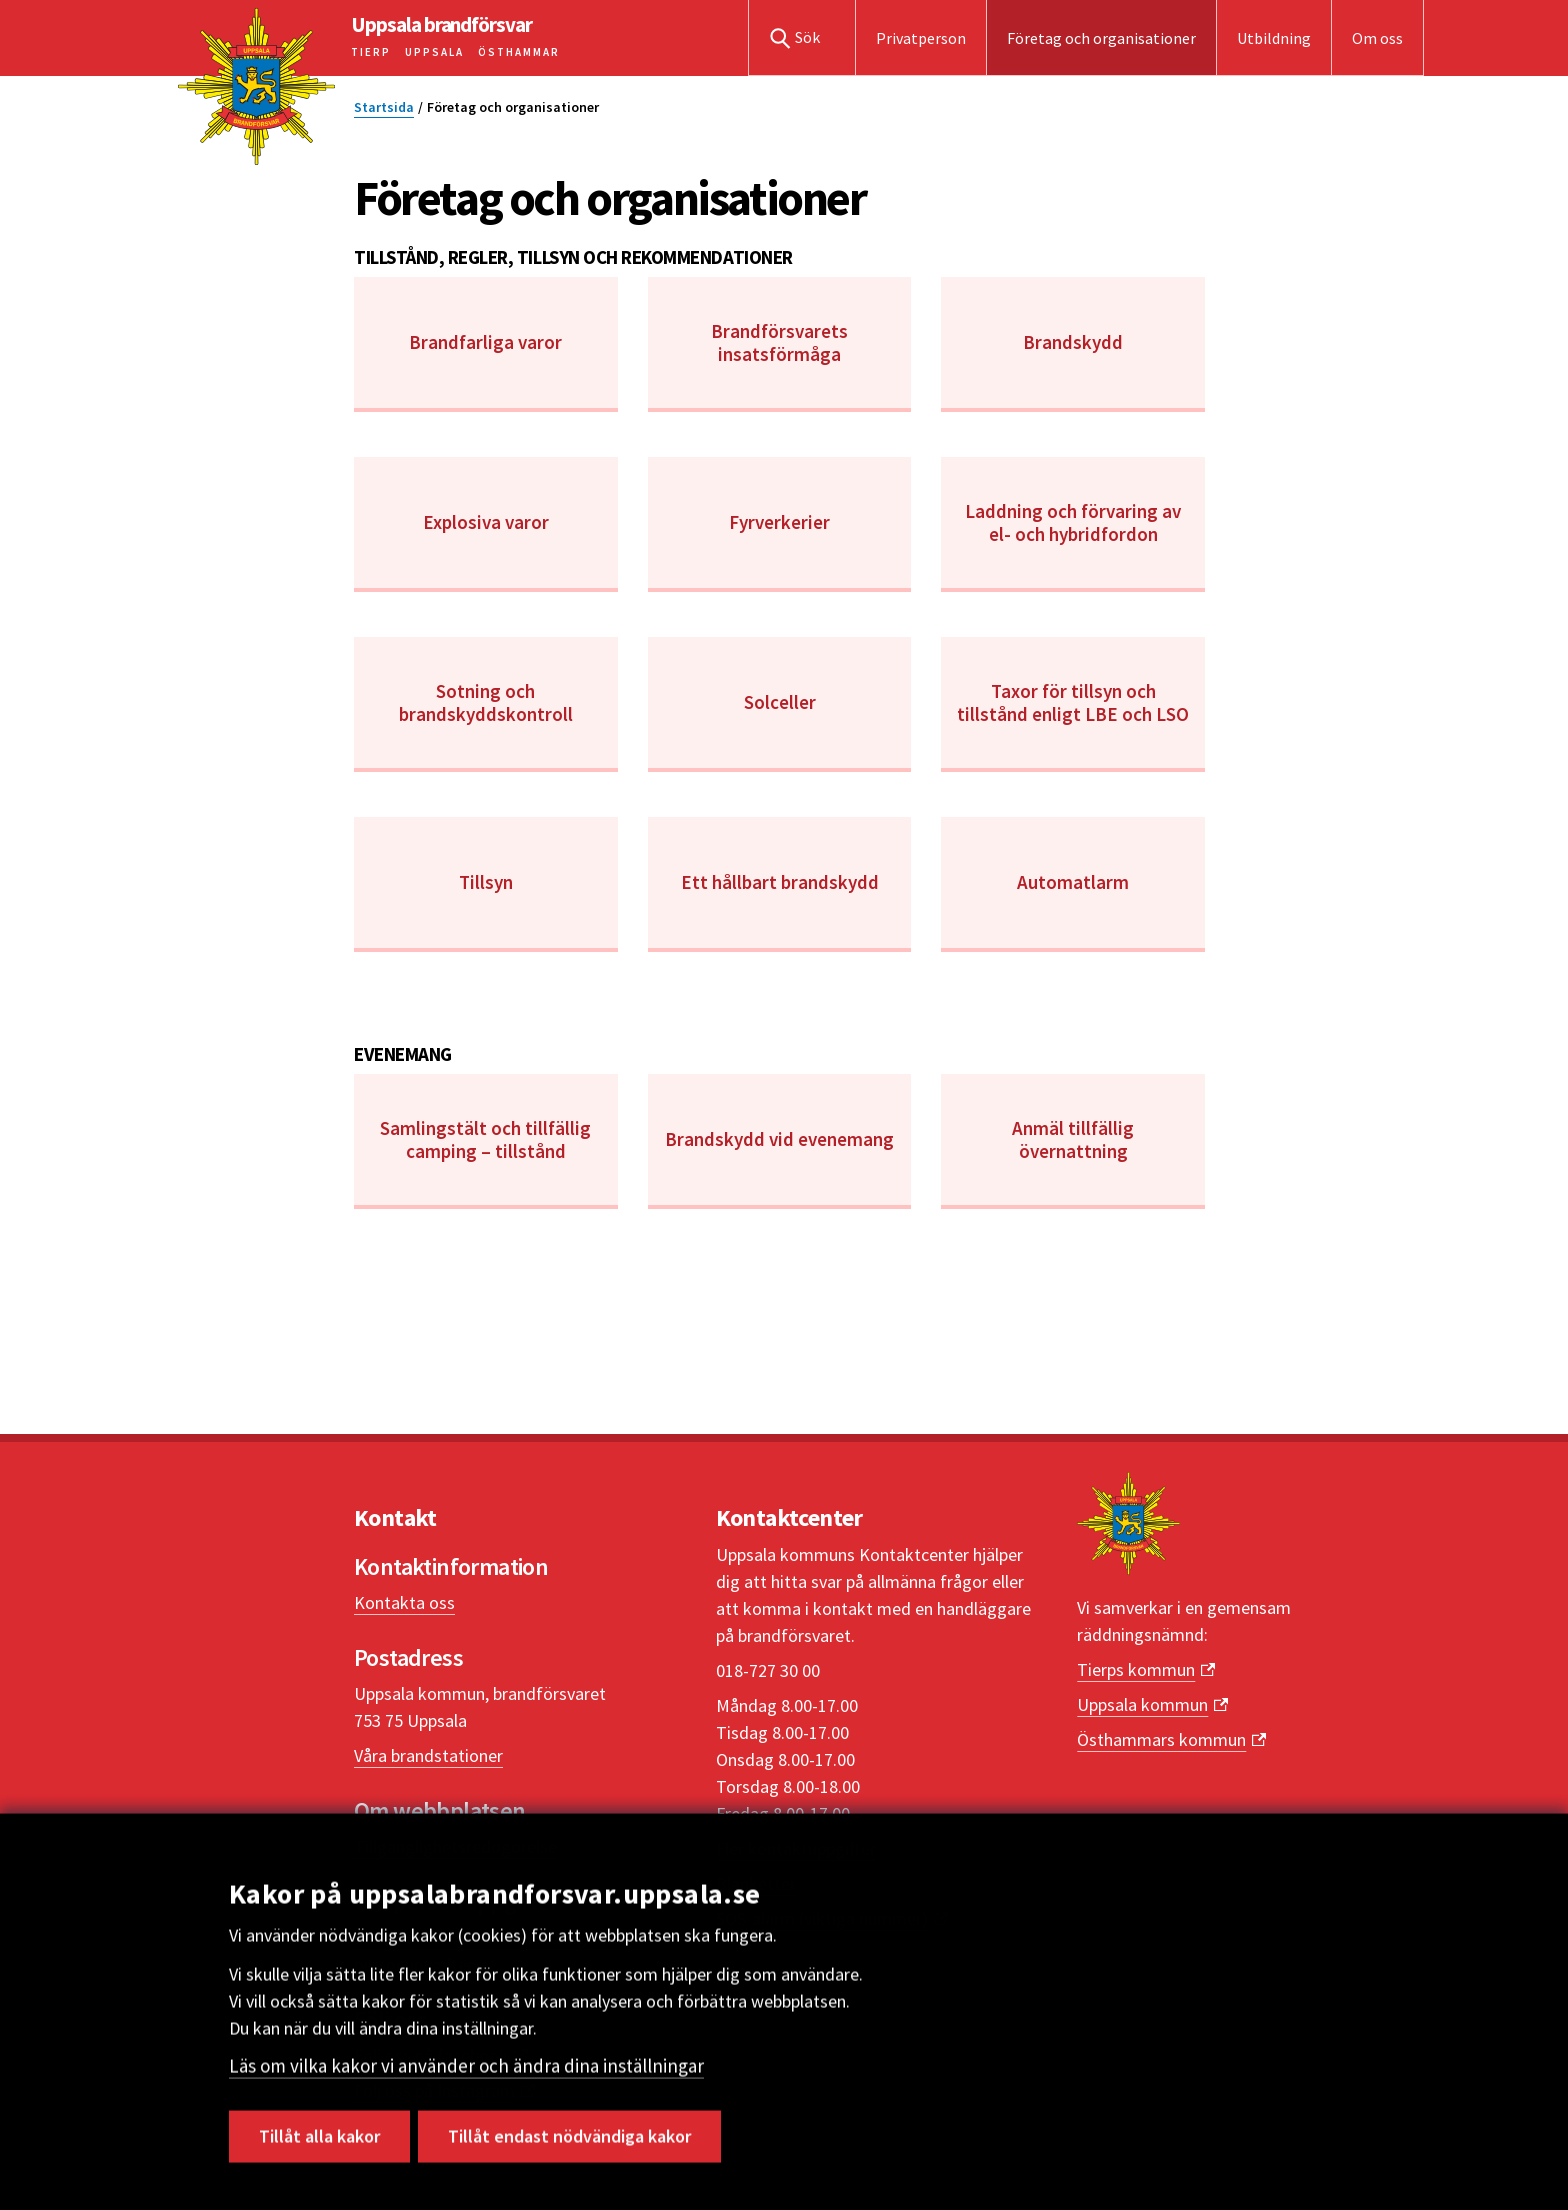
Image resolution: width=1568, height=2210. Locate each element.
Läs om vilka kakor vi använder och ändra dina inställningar (466, 2075)
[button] (802, 37)
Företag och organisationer (1101, 38)
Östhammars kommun (1161, 1739)
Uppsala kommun (1142, 1704)
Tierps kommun (1136, 1669)
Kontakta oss (404, 1602)
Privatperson (921, 38)
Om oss (1377, 38)
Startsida (384, 107)
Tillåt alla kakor (319, 2145)
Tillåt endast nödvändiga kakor (569, 2145)
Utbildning (1274, 38)
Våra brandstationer (428, 1755)
